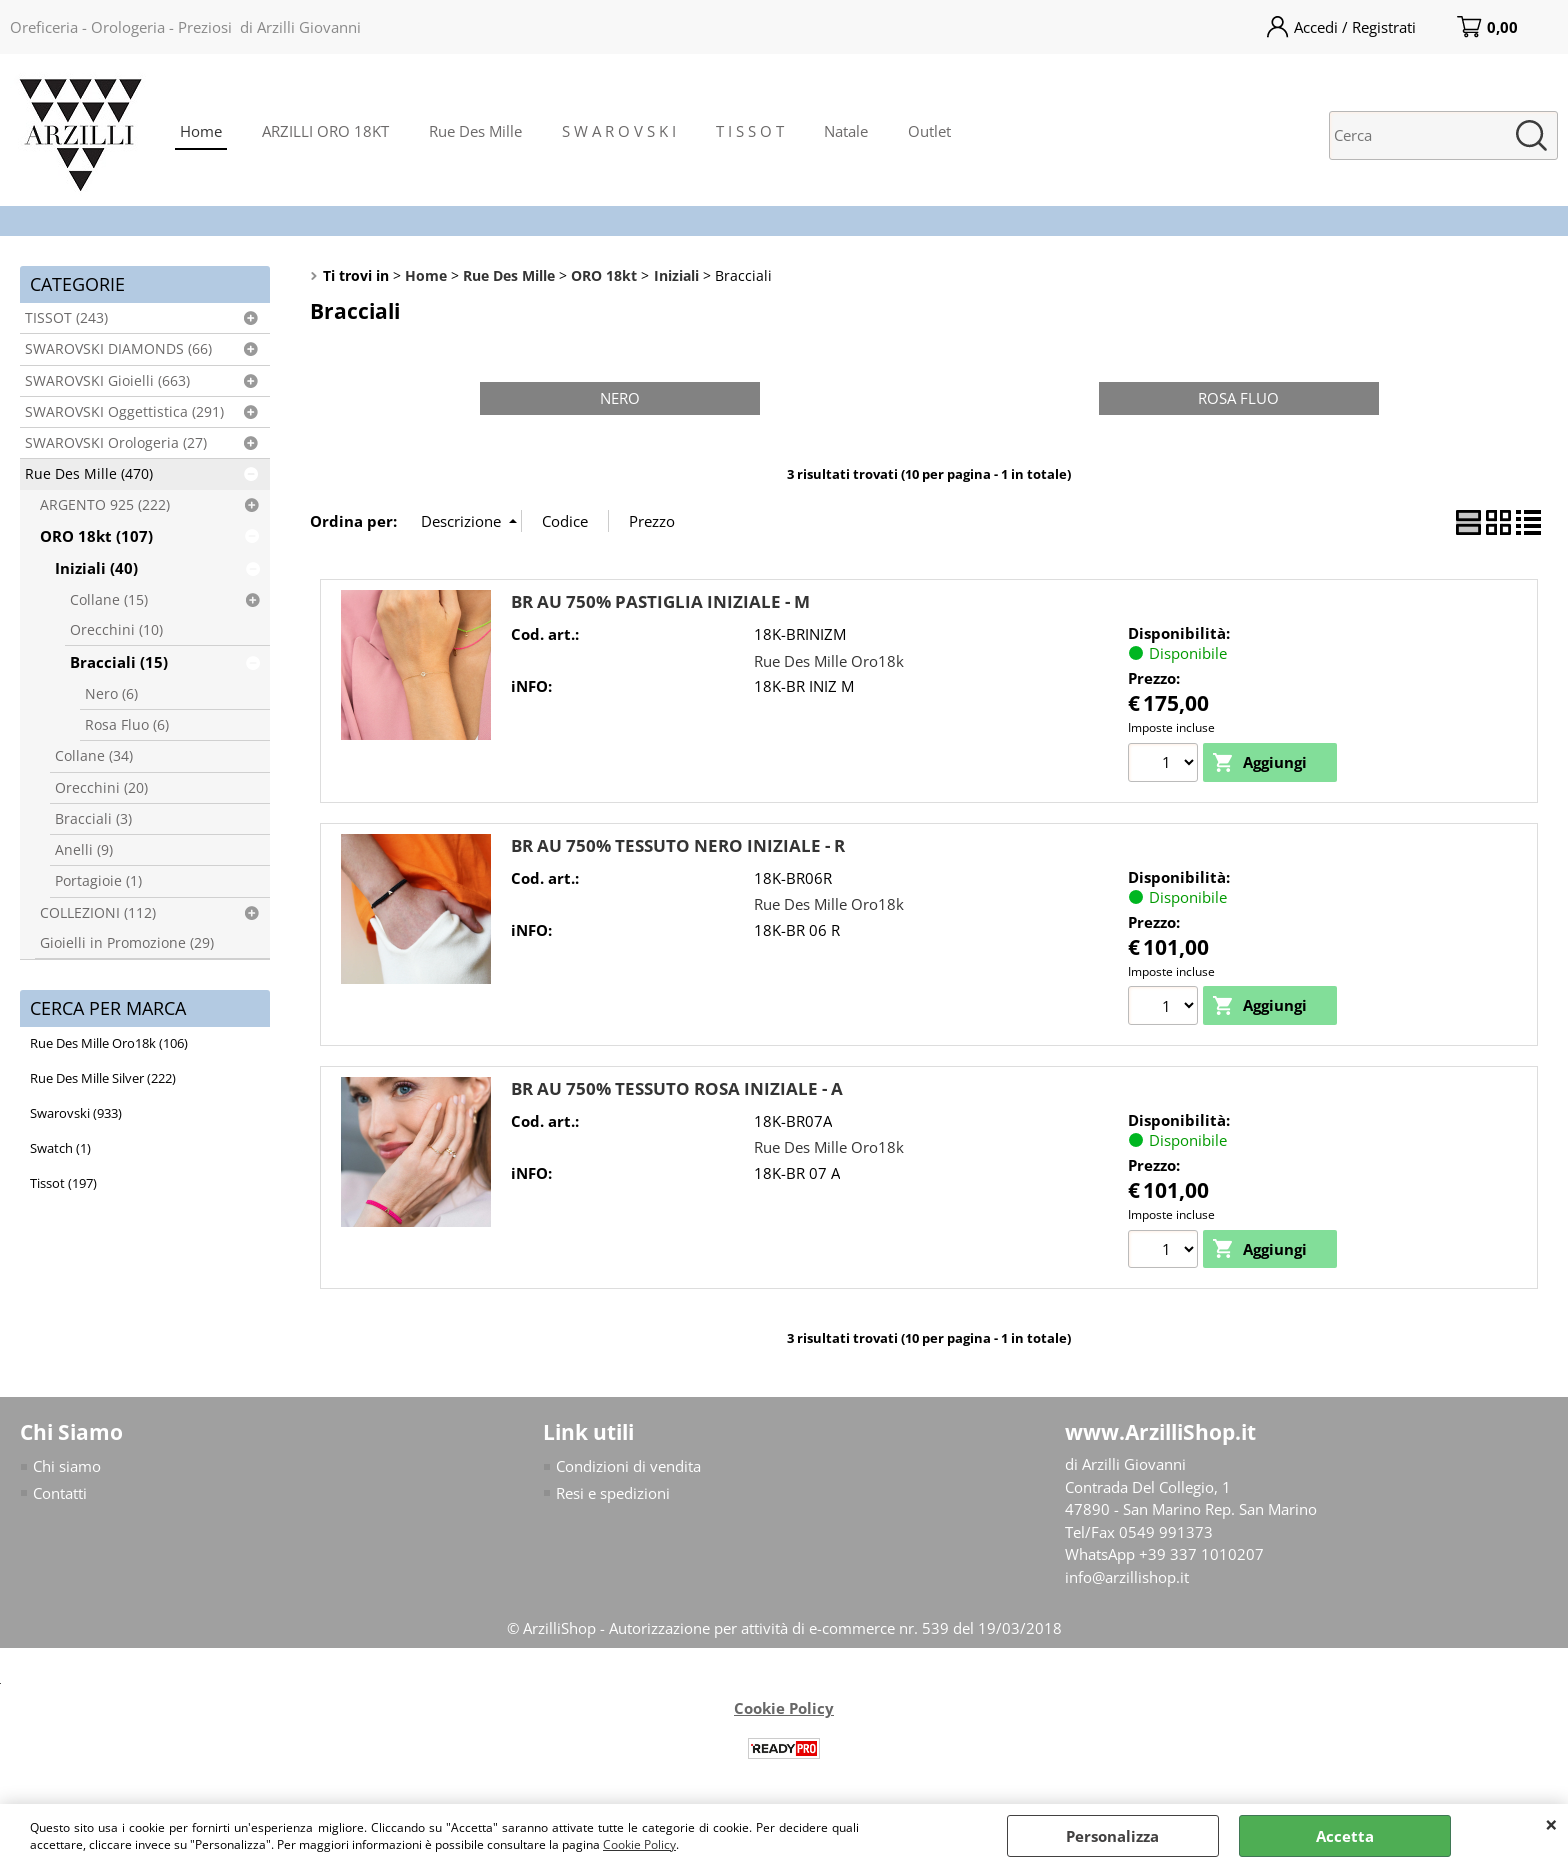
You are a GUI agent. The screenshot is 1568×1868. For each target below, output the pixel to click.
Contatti (60, 1493)
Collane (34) (94, 756)
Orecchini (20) (101, 788)
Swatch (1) (60, 1148)
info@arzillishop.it (1127, 1577)
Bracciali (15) (119, 662)
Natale (846, 131)
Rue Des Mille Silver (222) (103, 1078)
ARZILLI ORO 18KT (325, 131)
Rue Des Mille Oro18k (829, 661)
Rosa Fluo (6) (127, 725)
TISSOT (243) (66, 318)
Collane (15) (109, 600)
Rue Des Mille (475, 131)
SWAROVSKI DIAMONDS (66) (118, 349)
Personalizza (1112, 1836)
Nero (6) (111, 694)
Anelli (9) (84, 850)
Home (201, 131)
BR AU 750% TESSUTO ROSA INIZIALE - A (677, 1088)
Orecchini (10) (116, 630)
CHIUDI (1551, 1824)
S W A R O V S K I (619, 131)
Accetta (1345, 1836)
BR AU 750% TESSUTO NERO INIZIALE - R (678, 845)
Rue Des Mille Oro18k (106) (109, 1043)
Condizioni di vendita (628, 1466)
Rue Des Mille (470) (89, 474)
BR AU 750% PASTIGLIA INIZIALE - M (660, 601)
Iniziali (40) (96, 568)
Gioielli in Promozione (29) (127, 943)
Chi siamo (67, 1466)
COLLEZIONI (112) (98, 913)
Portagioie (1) (98, 881)
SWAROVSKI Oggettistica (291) (124, 412)
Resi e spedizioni (613, 1493)
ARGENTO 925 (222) (105, 505)
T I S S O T (750, 131)
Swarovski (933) (76, 1113)
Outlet (929, 131)
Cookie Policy (639, 1844)
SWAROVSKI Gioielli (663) (107, 381)
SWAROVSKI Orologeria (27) (116, 443)
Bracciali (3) (93, 819)
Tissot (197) (63, 1183)
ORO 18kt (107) (96, 536)
